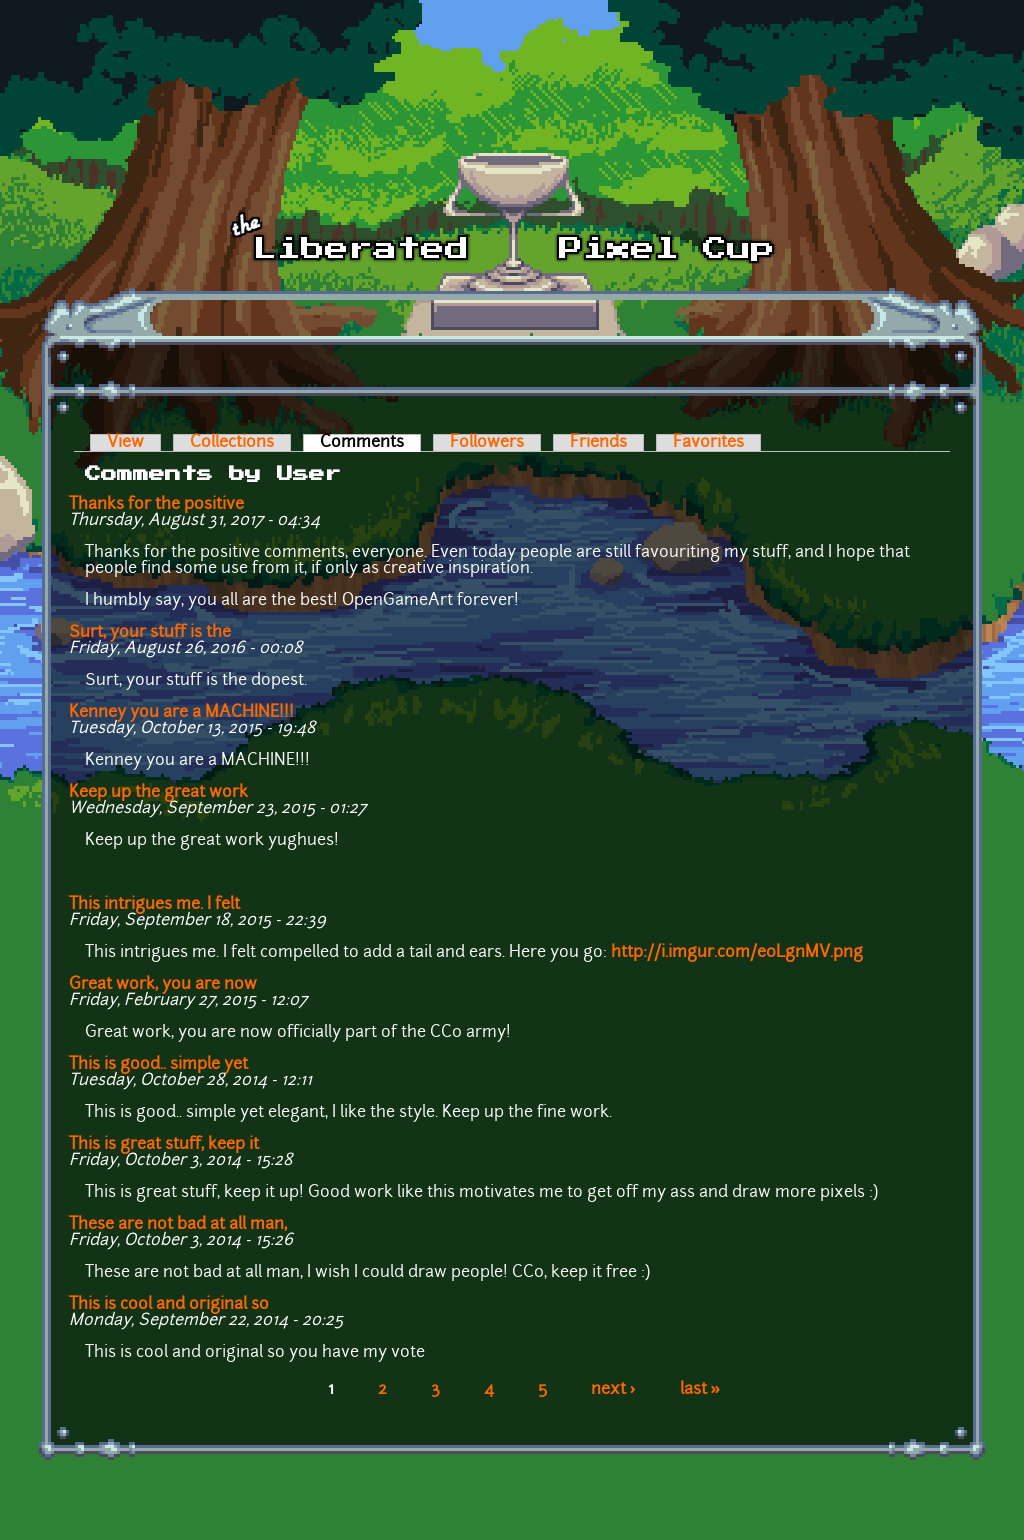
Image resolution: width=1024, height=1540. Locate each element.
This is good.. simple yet (158, 1065)
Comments (370, 443)
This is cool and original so (169, 1305)
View (125, 443)
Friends (598, 443)
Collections (232, 443)
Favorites (708, 443)
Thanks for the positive (156, 505)
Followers (487, 443)
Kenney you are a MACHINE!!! (181, 713)
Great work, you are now (163, 985)
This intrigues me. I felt (154, 905)
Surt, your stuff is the (150, 633)
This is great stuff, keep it (164, 1145)
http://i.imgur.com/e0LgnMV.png (737, 953)
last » (700, 1390)
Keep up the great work (158, 793)
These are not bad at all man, (178, 1225)
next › (613, 1390)
